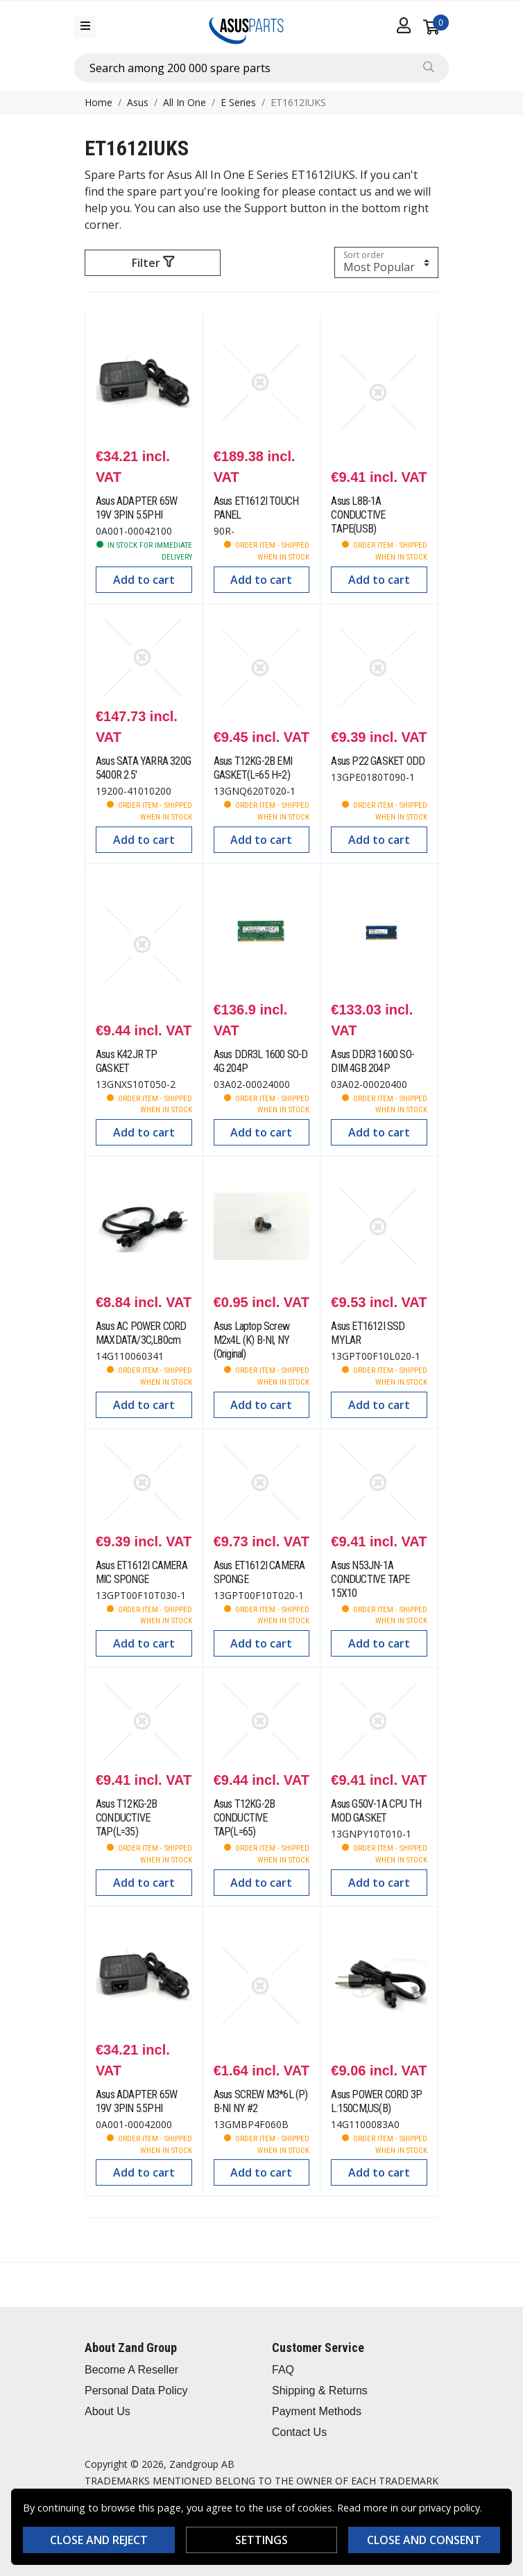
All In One (184, 102)
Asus (137, 102)
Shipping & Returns (320, 2390)
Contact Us (299, 2432)
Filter (153, 262)
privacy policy (449, 2507)
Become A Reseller (131, 2370)
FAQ (283, 2370)
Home (98, 102)
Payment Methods (316, 2411)
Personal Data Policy (136, 2390)
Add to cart (144, 579)
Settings (261, 2540)
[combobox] (261, 68)
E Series (238, 102)
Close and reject (99, 2540)
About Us (107, 2411)
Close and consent (424, 2540)
